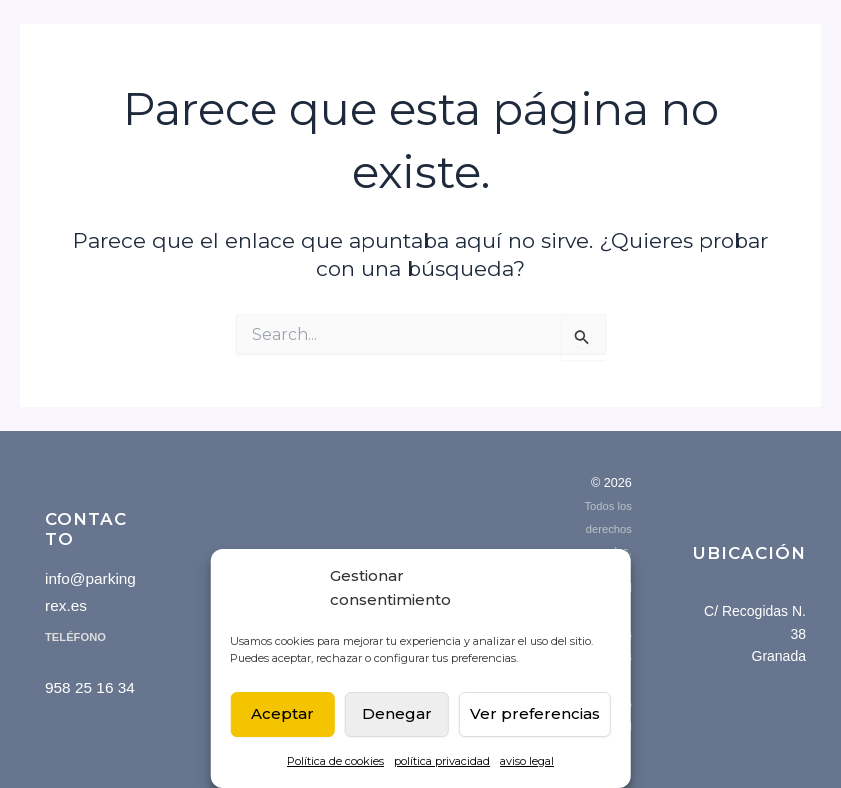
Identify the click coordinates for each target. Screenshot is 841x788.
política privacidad (442, 761)
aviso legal (527, 761)
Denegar (397, 713)
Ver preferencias (535, 713)
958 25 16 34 (90, 687)
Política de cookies (335, 761)
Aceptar (282, 713)
